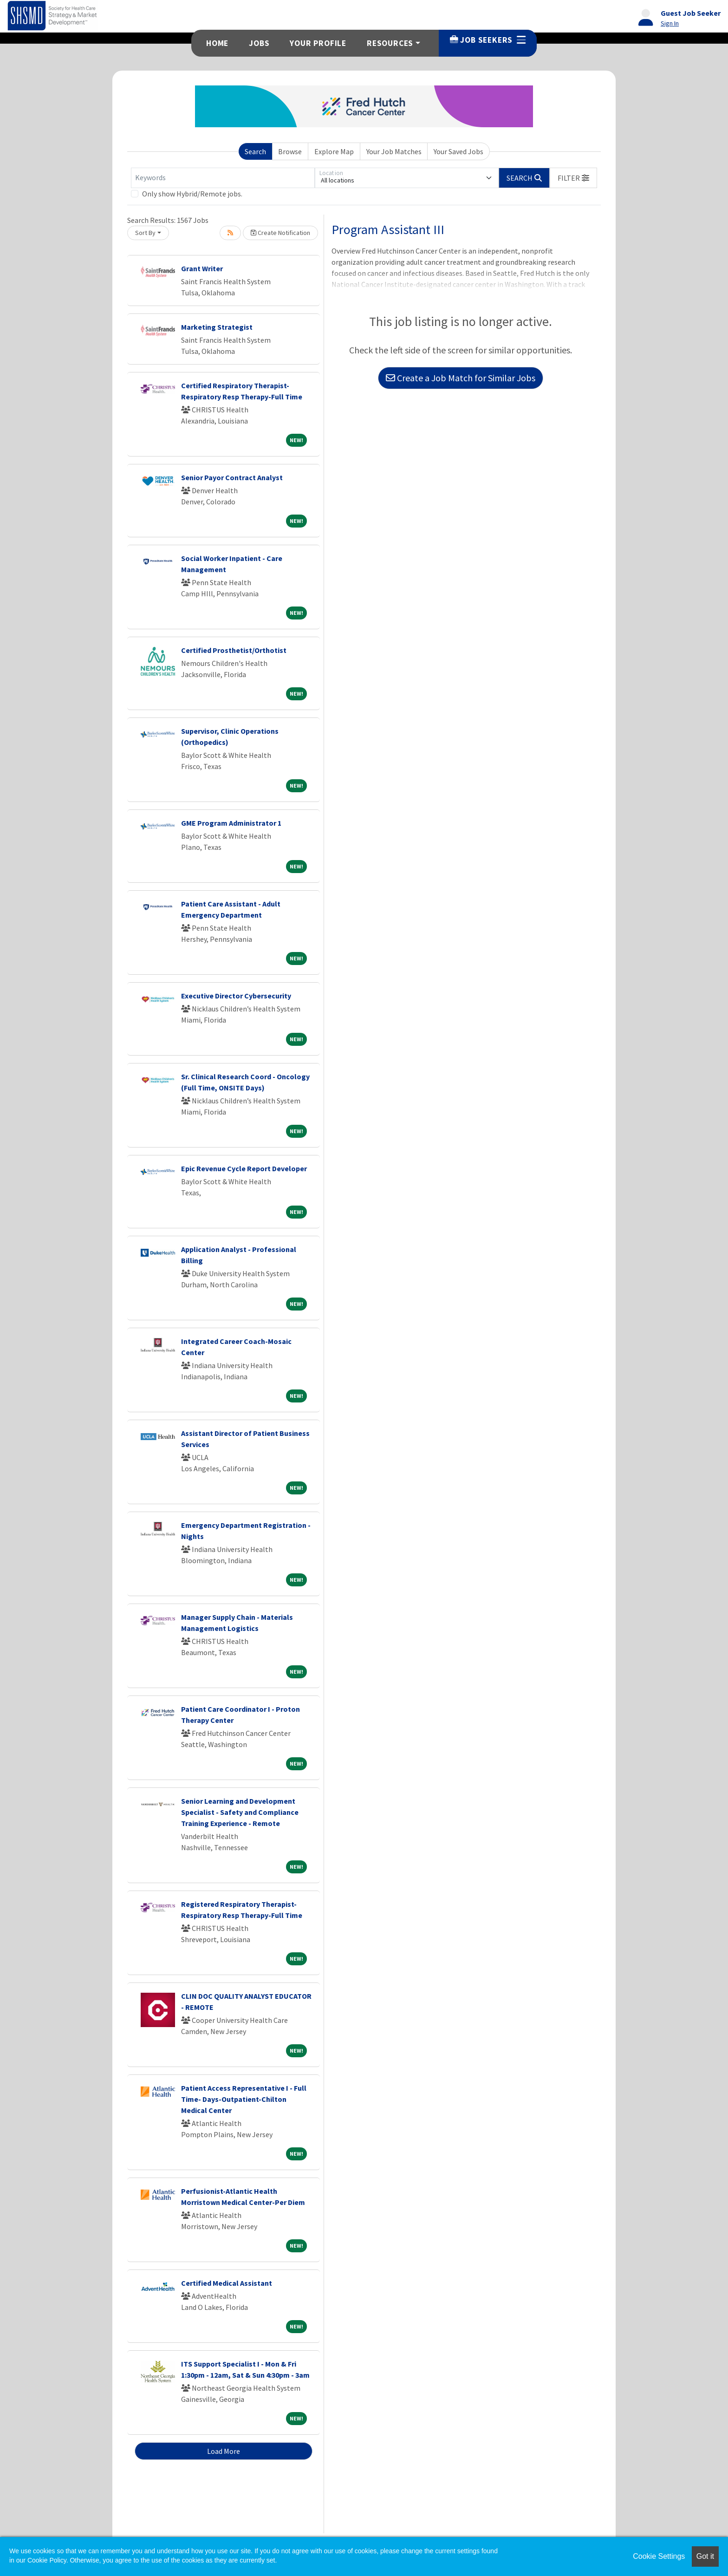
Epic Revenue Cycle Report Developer (244, 1168)
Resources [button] (390, 43)
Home (217, 43)
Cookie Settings (659, 2556)
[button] (573, 178)
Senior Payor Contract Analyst (232, 477)
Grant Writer (202, 268)
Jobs (259, 43)
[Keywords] (223, 178)
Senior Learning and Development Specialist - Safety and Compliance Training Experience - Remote (240, 1812)
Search (255, 151)
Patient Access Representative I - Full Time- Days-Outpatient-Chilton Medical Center (243, 2099)
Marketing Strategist (217, 327)
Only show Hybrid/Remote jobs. (192, 193)
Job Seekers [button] (488, 40)
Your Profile (318, 43)
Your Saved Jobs (458, 151)
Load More (223, 2451)
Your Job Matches (394, 151)
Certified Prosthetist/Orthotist (233, 650)
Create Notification (280, 232)
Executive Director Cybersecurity (236, 995)
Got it (705, 2556)
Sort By (145, 232)
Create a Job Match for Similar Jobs (460, 378)
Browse (290, 151)
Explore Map (334, 151)
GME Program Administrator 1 (231, 823)
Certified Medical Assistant (226, 2283)
